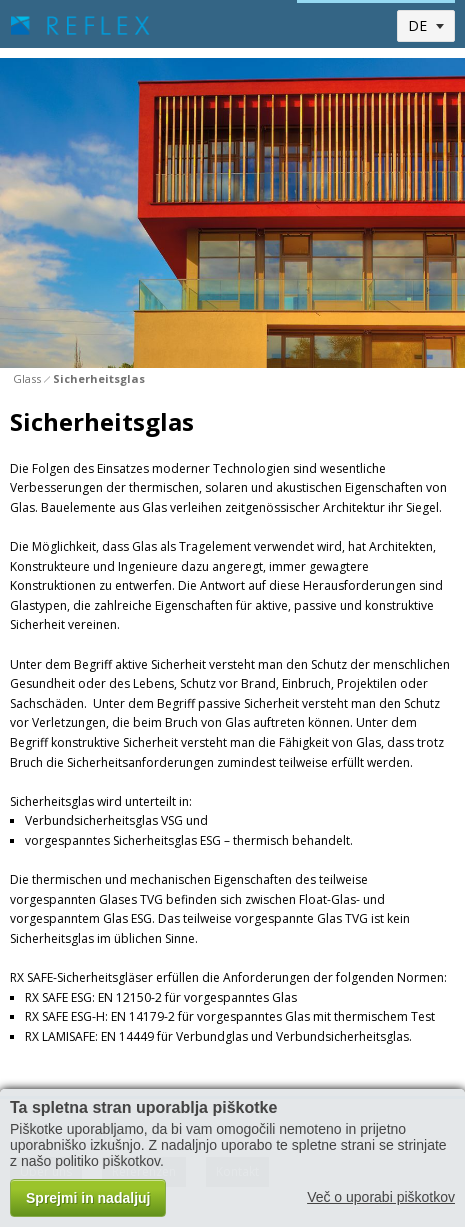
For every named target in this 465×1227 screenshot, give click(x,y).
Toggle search (319, 25)
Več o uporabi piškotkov (381, 1197)
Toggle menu (364, 25)
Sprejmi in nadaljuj (88, 1198)
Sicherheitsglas (99, 378)
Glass (27, 378)
